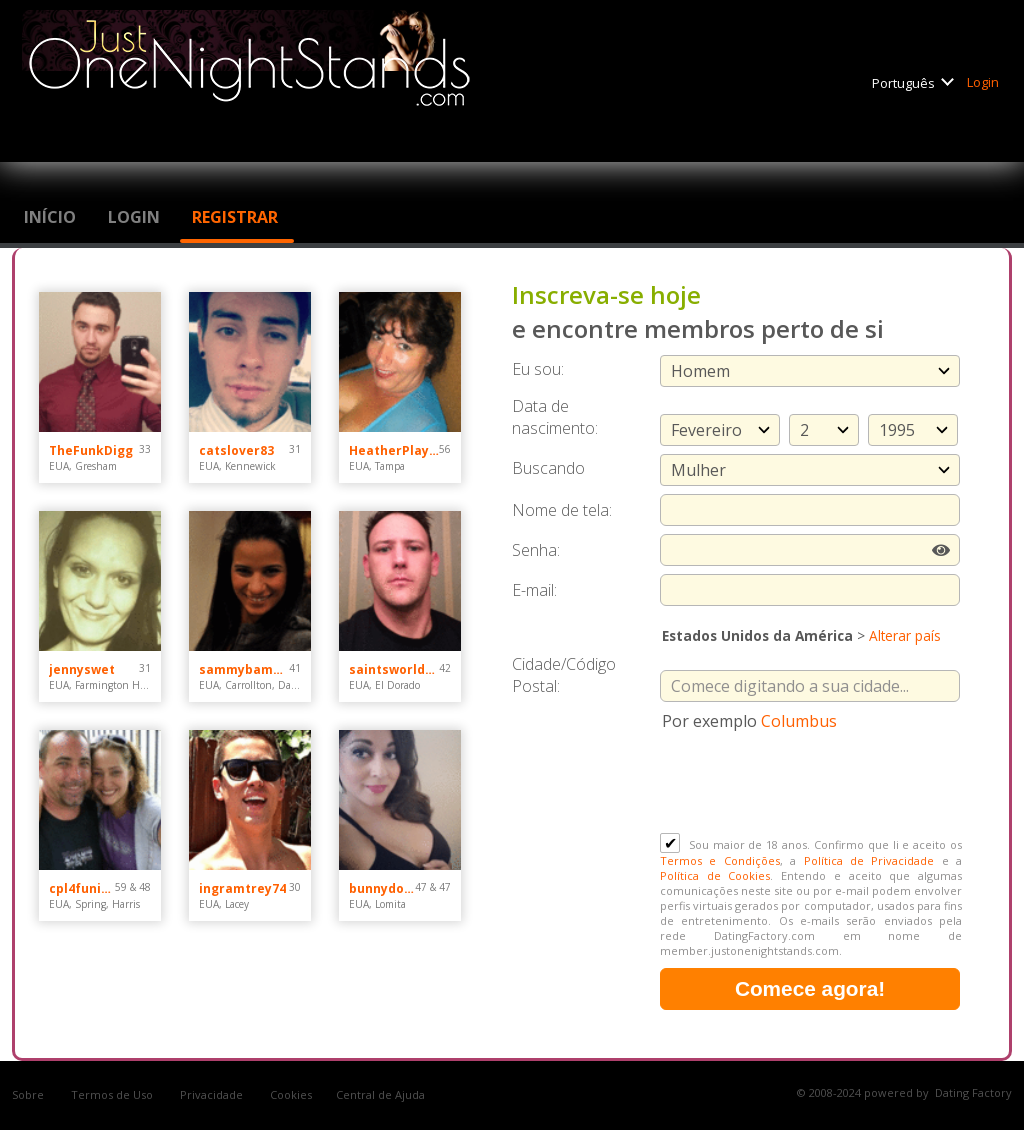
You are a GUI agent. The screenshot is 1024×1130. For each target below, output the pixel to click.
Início (52, 217)
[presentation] (812, 784)
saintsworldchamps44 (394, 669)
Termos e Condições (720, 860)
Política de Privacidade (869, 860)
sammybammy (244, 669)
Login (984, 82)
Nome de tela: (564, 510)
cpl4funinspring (82, 888)
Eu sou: (538, 369)
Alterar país (905, 635)
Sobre (29, 1094)
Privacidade (213, 1094)
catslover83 (236, 450)
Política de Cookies (715, 875)
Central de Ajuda (380, 1094)
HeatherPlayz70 (394, 450)
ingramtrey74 (242, 888)
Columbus (799, 721)
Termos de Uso (113, 1094)
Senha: (538, 550)
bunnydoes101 (382, 888)
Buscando (548, 468)
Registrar (237, 217)
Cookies (291, 1094)
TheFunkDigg (91, 450)
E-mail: (534, 590)
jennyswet (82, 669)
